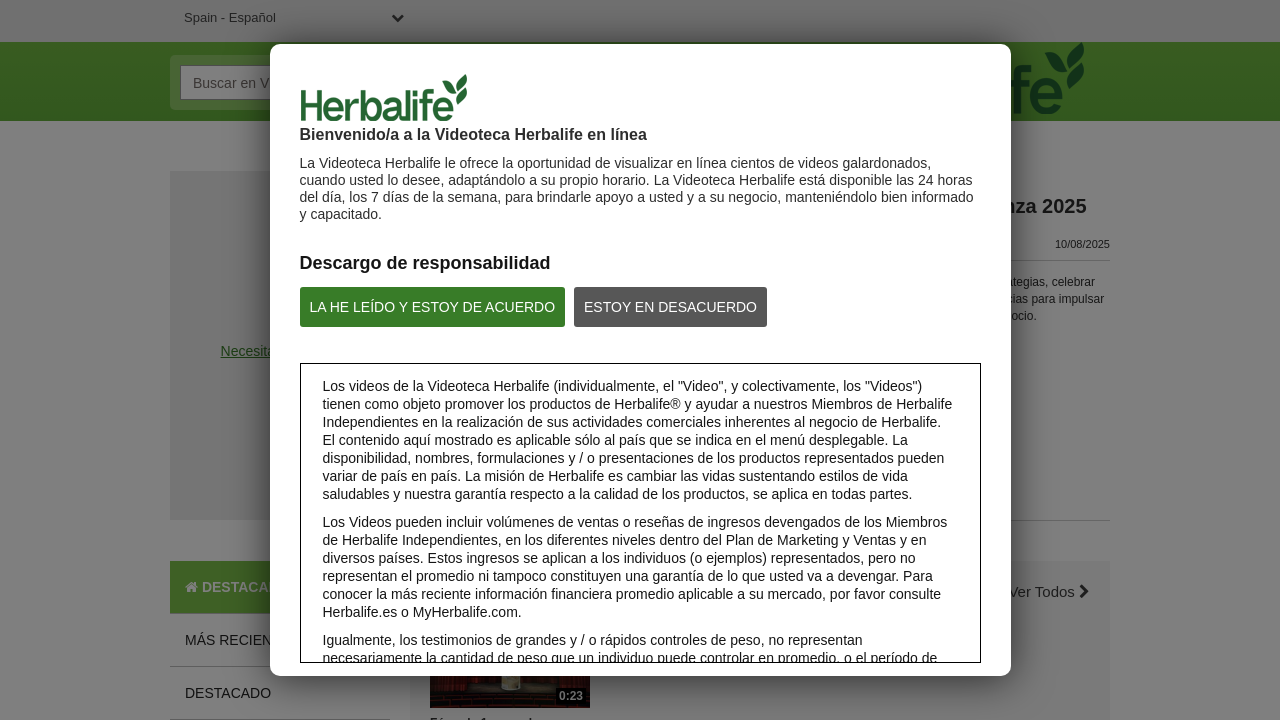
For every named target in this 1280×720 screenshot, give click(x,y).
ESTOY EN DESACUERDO (670, 307)
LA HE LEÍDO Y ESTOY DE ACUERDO (433, 307)
